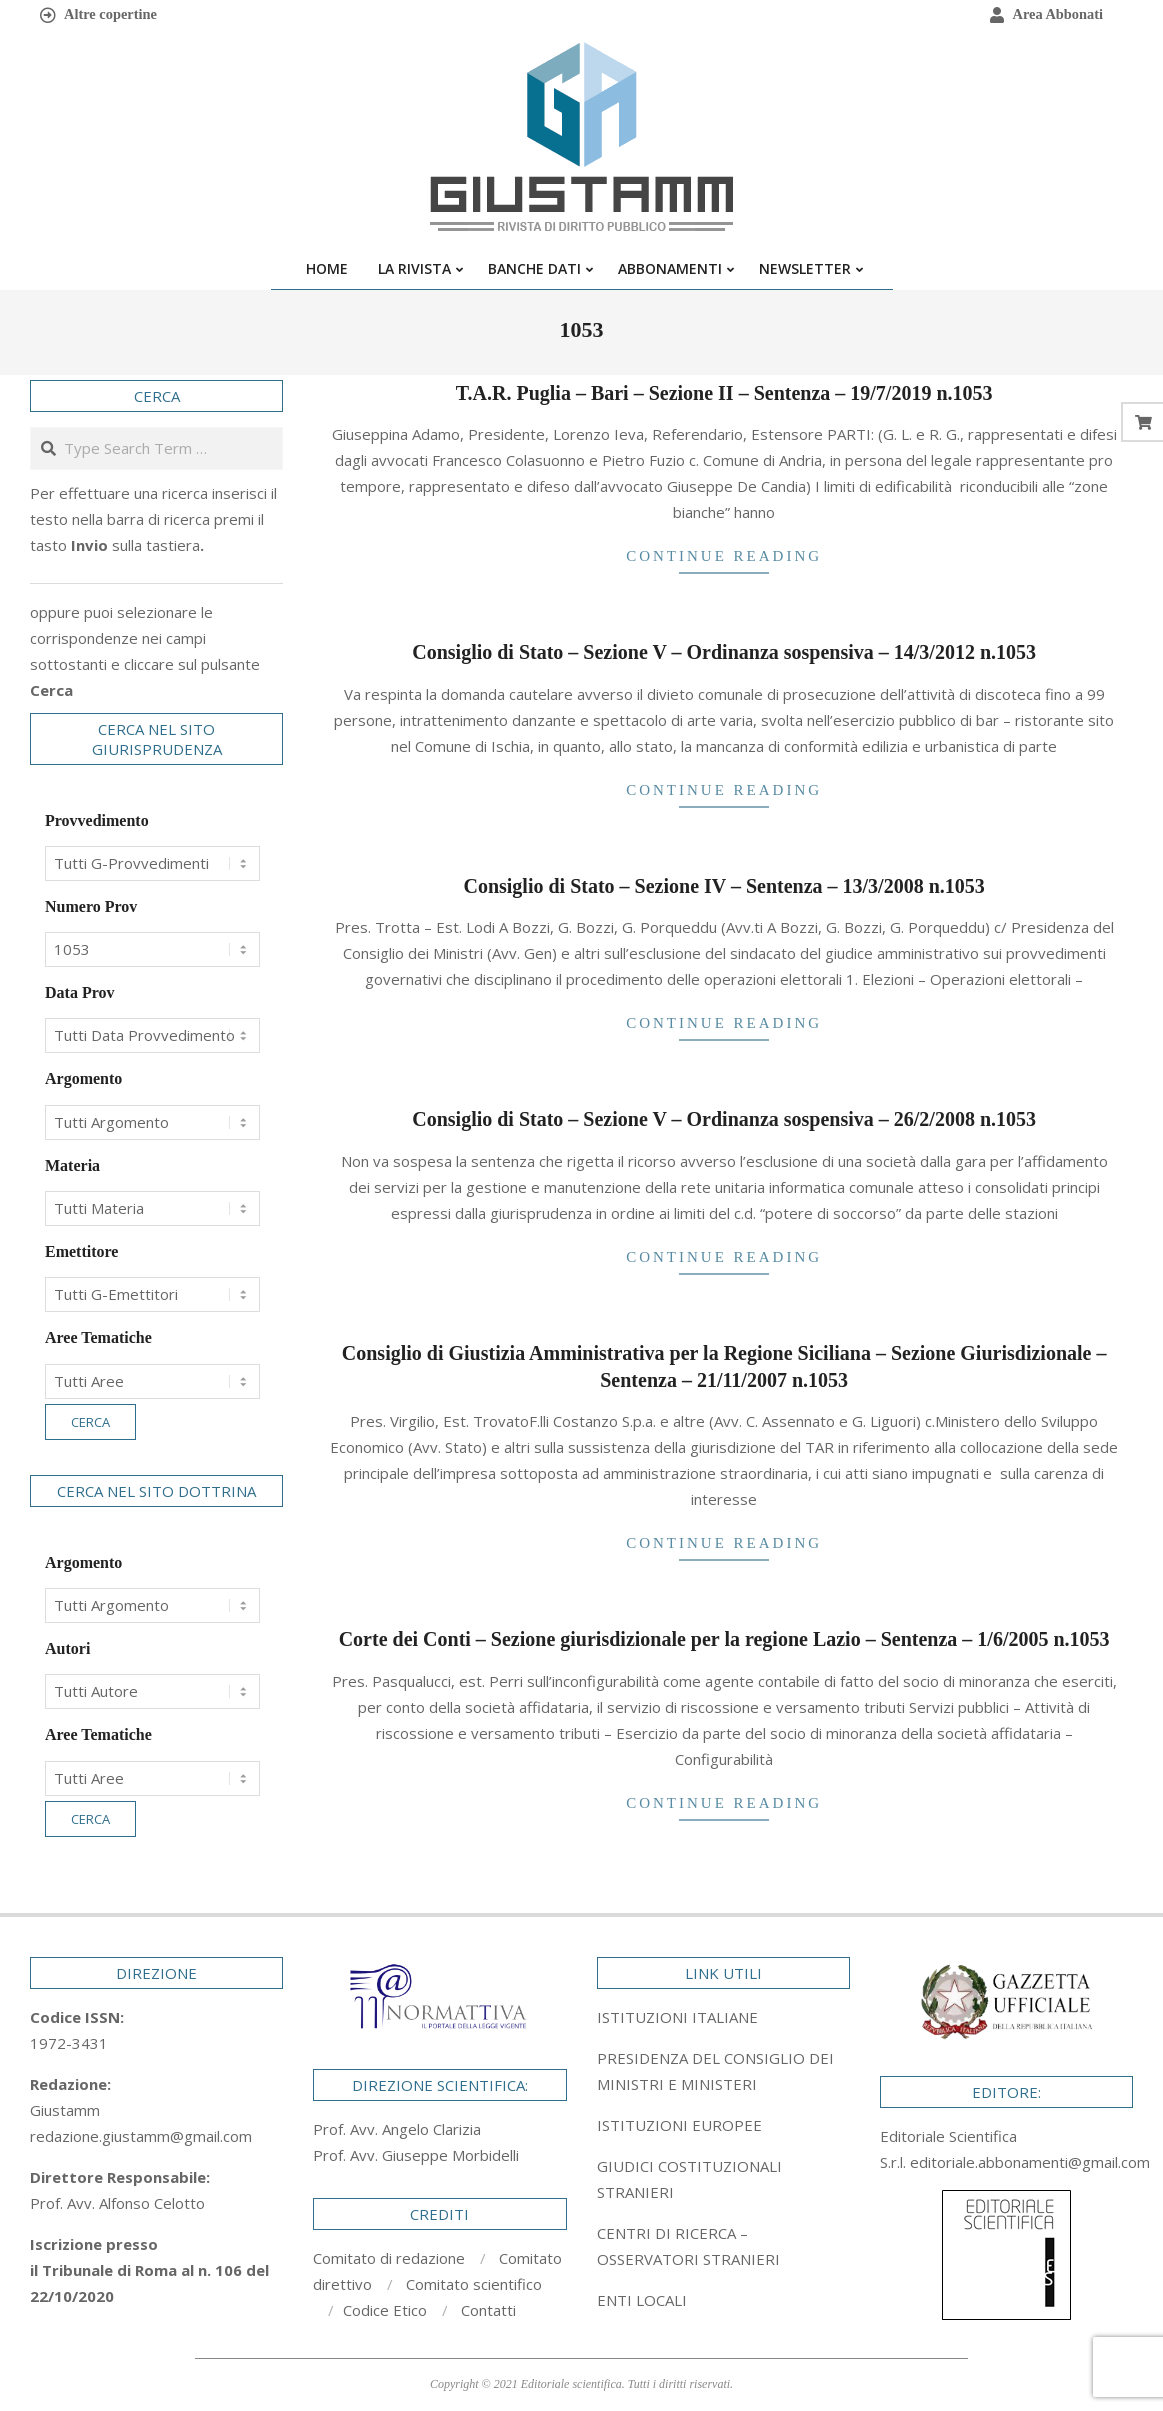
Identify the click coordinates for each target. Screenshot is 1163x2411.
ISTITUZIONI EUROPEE (679, 2125)
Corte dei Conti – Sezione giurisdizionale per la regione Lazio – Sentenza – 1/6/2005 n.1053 (724, 1639)
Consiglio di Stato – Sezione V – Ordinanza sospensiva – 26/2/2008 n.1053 (724, 1119)
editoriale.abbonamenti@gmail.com (1030, 2162)
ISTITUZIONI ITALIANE (677, 2017)
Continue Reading (724, 556)
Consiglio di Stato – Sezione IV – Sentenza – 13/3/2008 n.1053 (723, 886)
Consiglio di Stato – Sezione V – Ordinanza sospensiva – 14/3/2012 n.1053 (724, 652)
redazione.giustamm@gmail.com (141, 2136)
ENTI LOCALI (642, 2300)
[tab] (723, 2071)
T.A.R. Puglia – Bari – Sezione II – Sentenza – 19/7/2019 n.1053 (724, 393)
